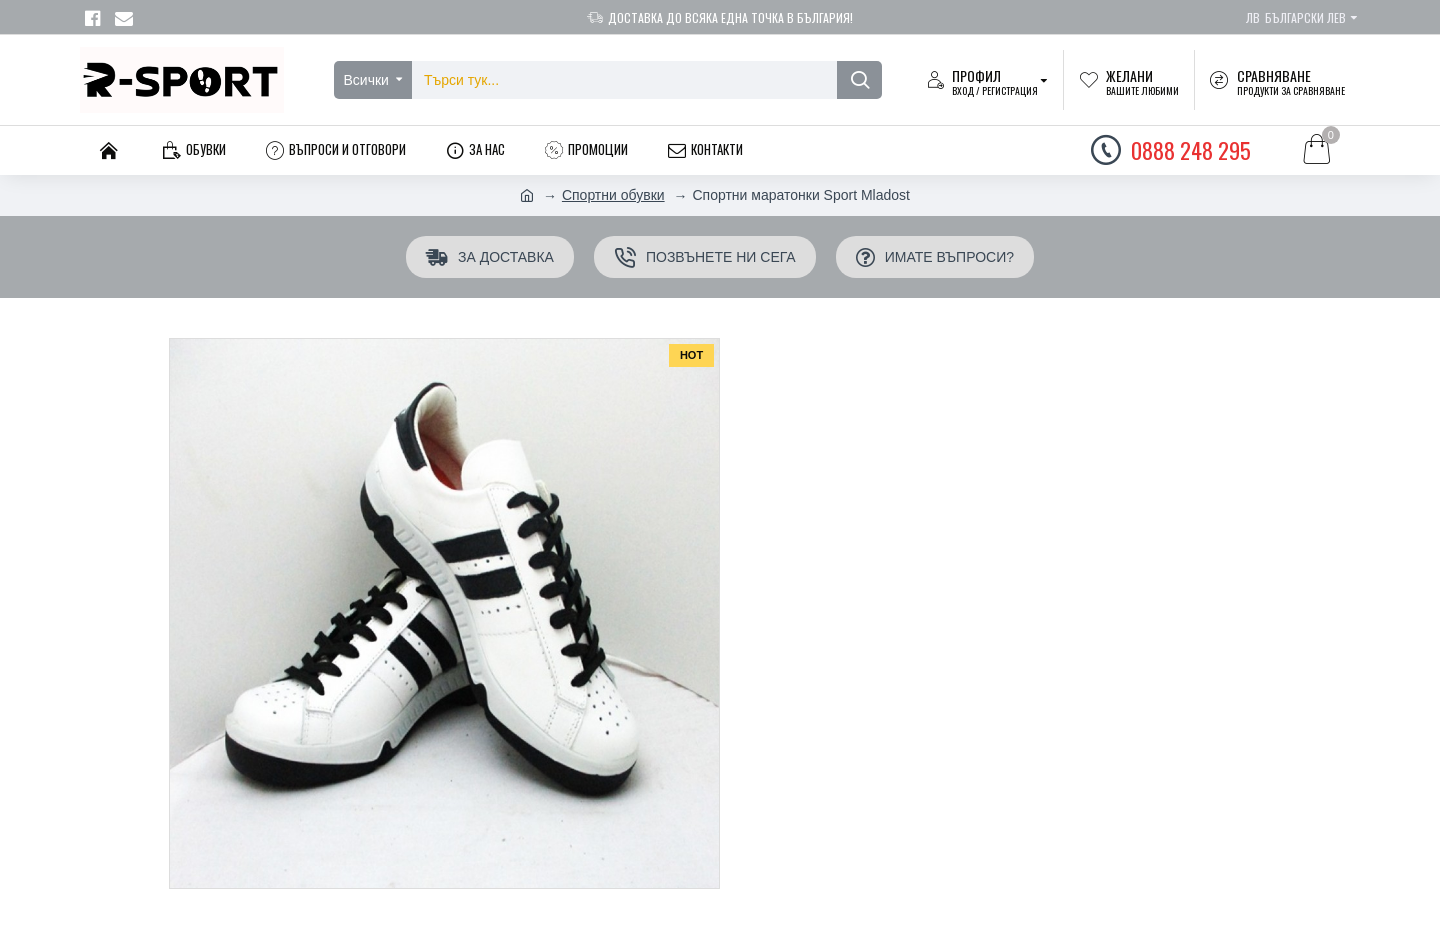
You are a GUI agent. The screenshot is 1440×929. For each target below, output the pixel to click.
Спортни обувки (613, 195)
